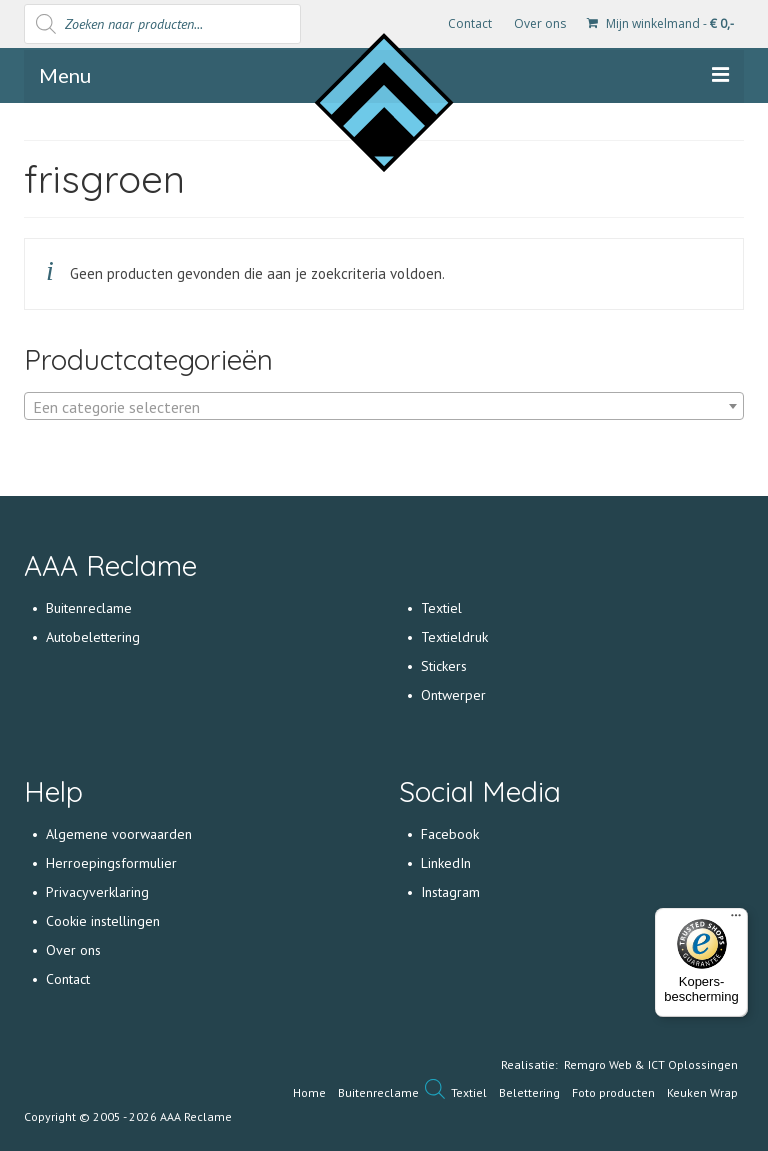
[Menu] (736, 920)
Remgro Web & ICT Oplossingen (651, 1064)
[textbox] (384, 407)
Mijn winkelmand (660, 23)
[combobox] (384, 406)
